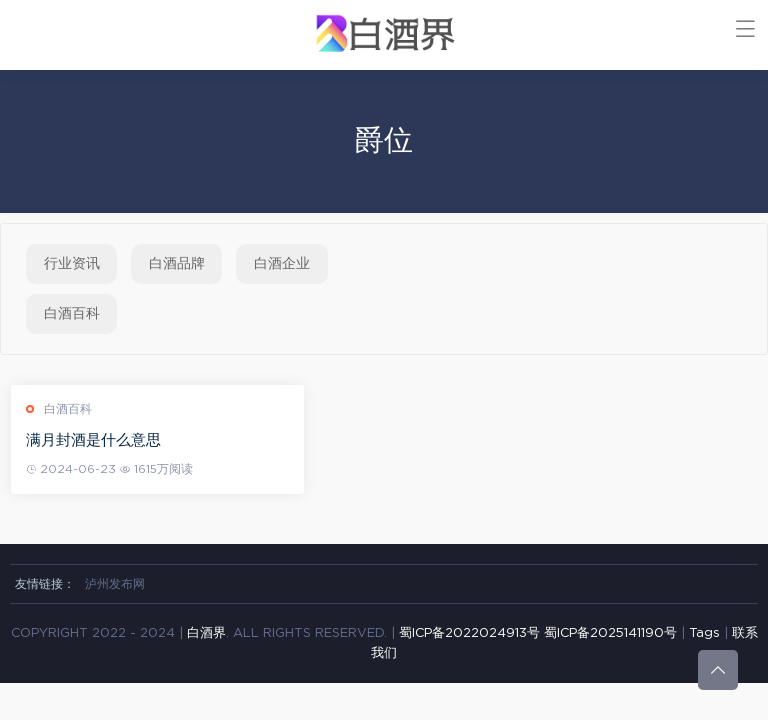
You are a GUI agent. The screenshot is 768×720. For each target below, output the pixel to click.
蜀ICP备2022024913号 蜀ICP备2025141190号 (540, 633)
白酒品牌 (177, 264)
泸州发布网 (115, 584)
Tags (704, 633)
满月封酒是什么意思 (97, 440)
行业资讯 (72, 264)
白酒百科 (72, 314)
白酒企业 (282, 264)
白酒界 (206, 633)
